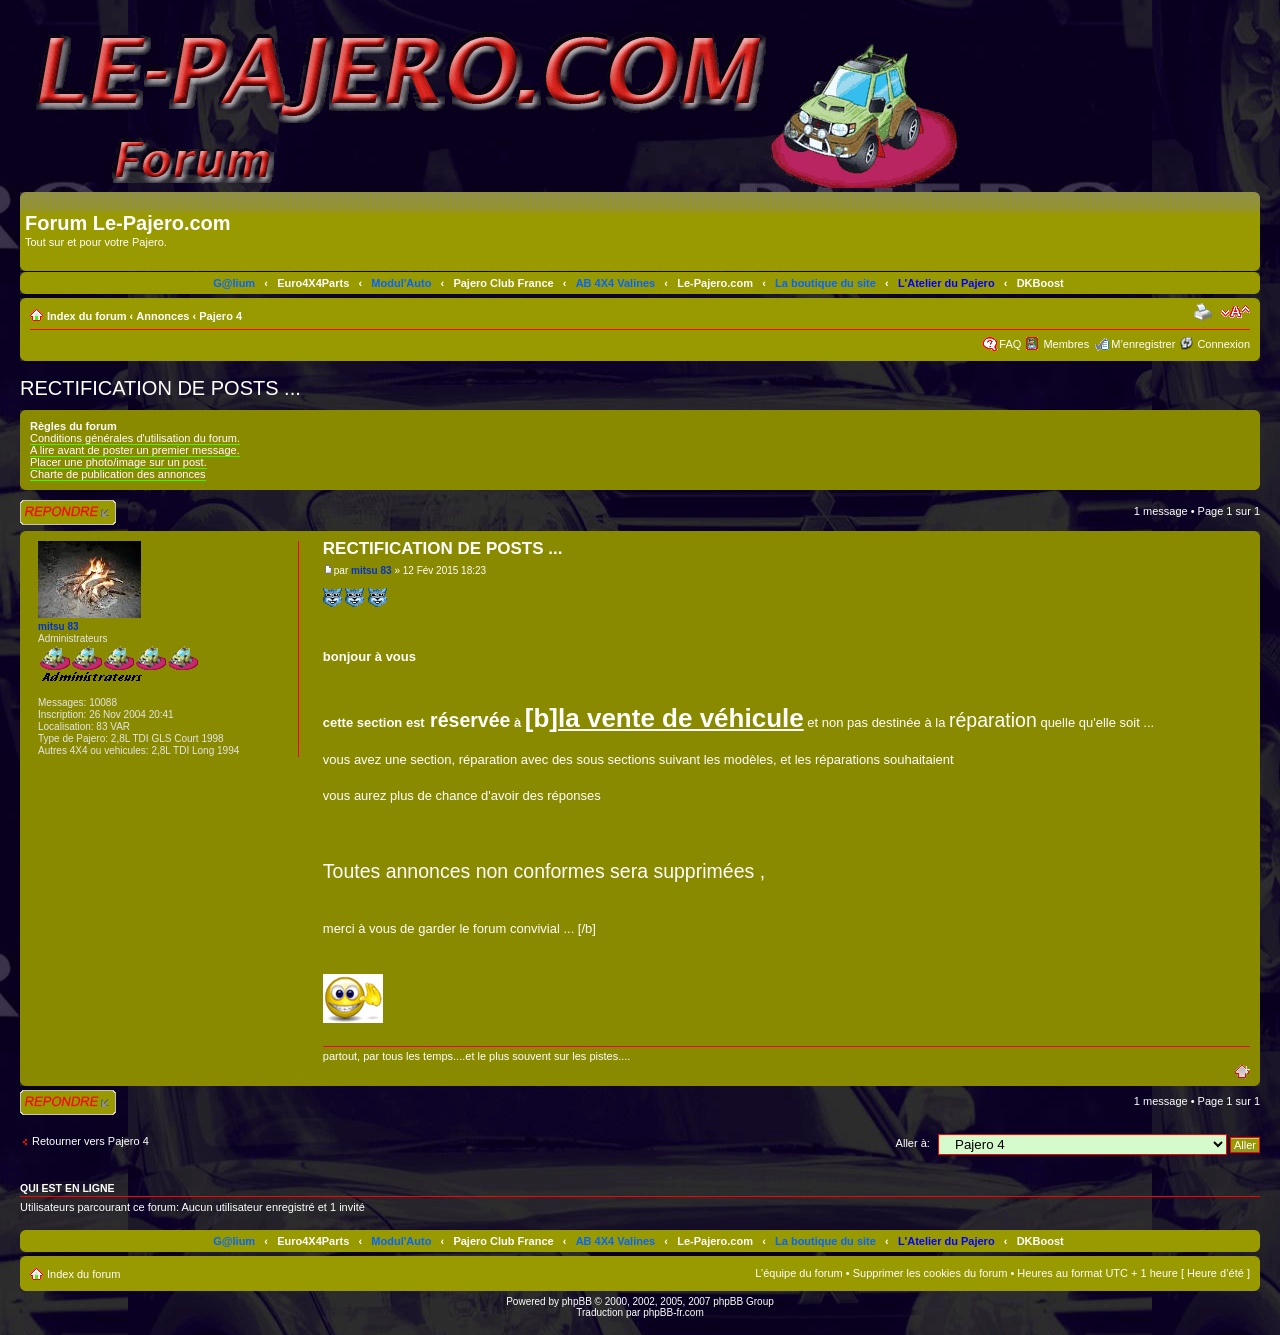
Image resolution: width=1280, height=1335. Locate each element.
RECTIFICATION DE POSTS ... (160, 388)
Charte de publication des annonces (118, 474)
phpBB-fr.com (673, 1312)
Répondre (68, 512)
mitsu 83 (371, 570)
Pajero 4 (220, 316)
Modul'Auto (401, 283)
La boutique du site (825, 283)
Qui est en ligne (67, 1188)
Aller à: (913, 1143)
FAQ (1010, 344)
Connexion (1223, 344)
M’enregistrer (1143, 344)
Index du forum (86, 316)
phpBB (577, 1301)
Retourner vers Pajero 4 (90, 1141)
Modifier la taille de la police (1235, 312)
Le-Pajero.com (715, 283)
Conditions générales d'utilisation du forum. (135, 438)
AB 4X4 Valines (616, 283)
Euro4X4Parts (313, 283)
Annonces (162, 316)
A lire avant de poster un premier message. (135, 450)
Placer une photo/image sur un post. (118, 462)
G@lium (234, 283)
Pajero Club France (503, 283)
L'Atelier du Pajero (946, 283)
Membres (1066, 344)
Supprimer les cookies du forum (930, 1273)
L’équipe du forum (798, 1273)
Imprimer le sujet (1205, 312)
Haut (1247, 1070)
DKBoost (1040, 283)
